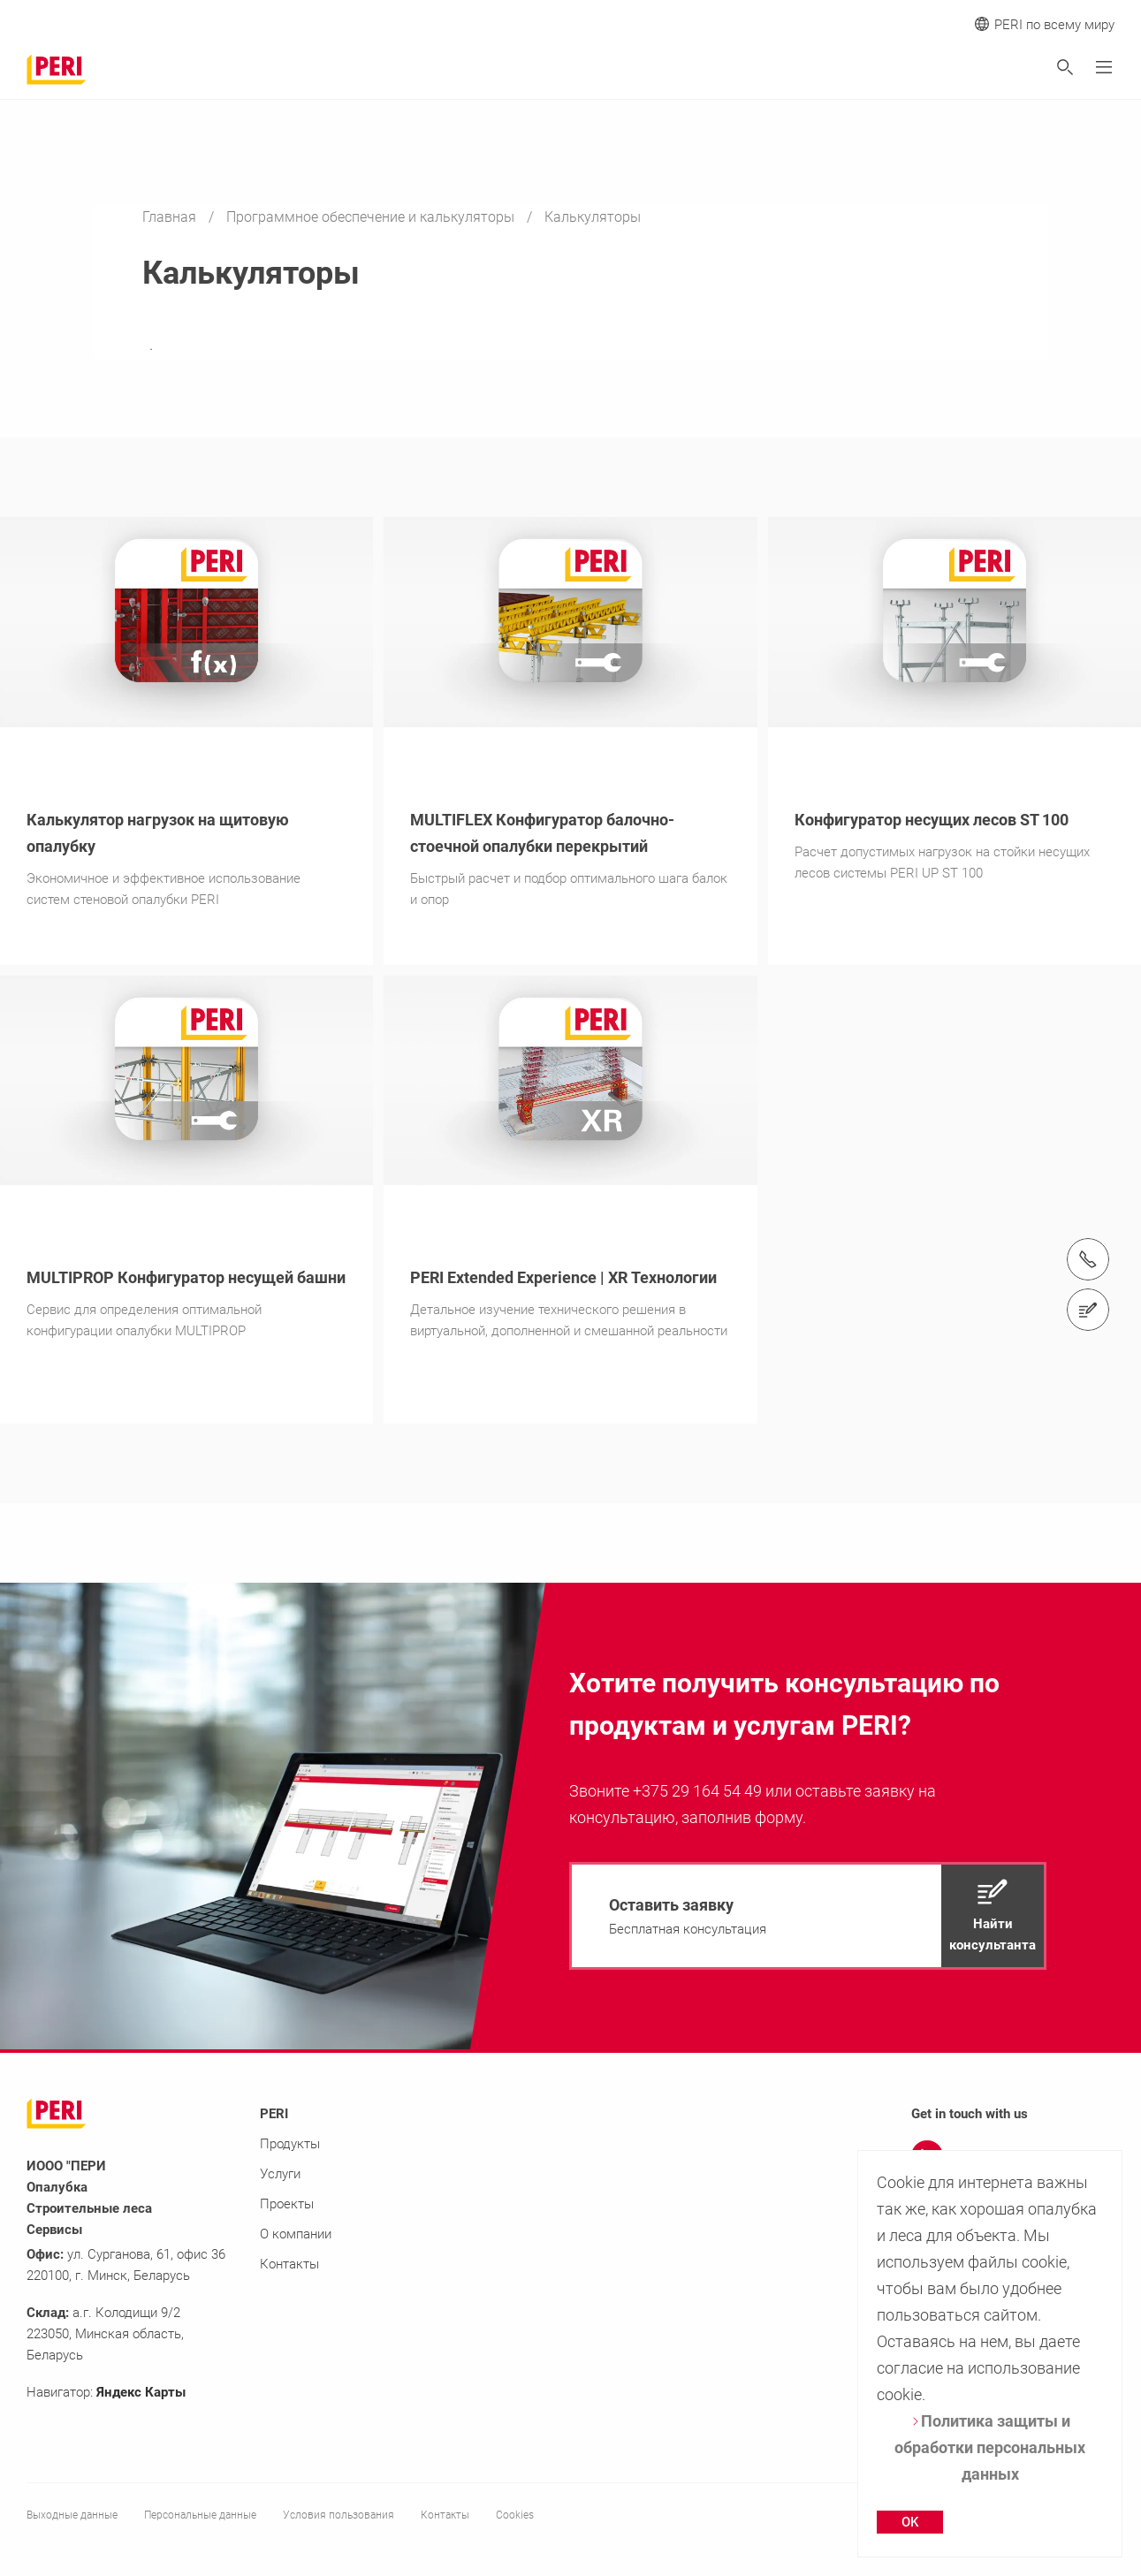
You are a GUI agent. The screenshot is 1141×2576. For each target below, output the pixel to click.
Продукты (290, 2144)
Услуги (280, 2174)
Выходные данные (72, 2515)
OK (909, 2522)
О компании (295, 2234)
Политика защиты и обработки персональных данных (989, 2447)
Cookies (515, 2515)
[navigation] (808, 1916)
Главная (171, 217)
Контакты (289, 2264)
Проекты (287, 2204)
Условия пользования (338, 2515)
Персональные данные (200, 2515)
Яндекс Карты (141, 2392)
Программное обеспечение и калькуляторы (372, 217)
